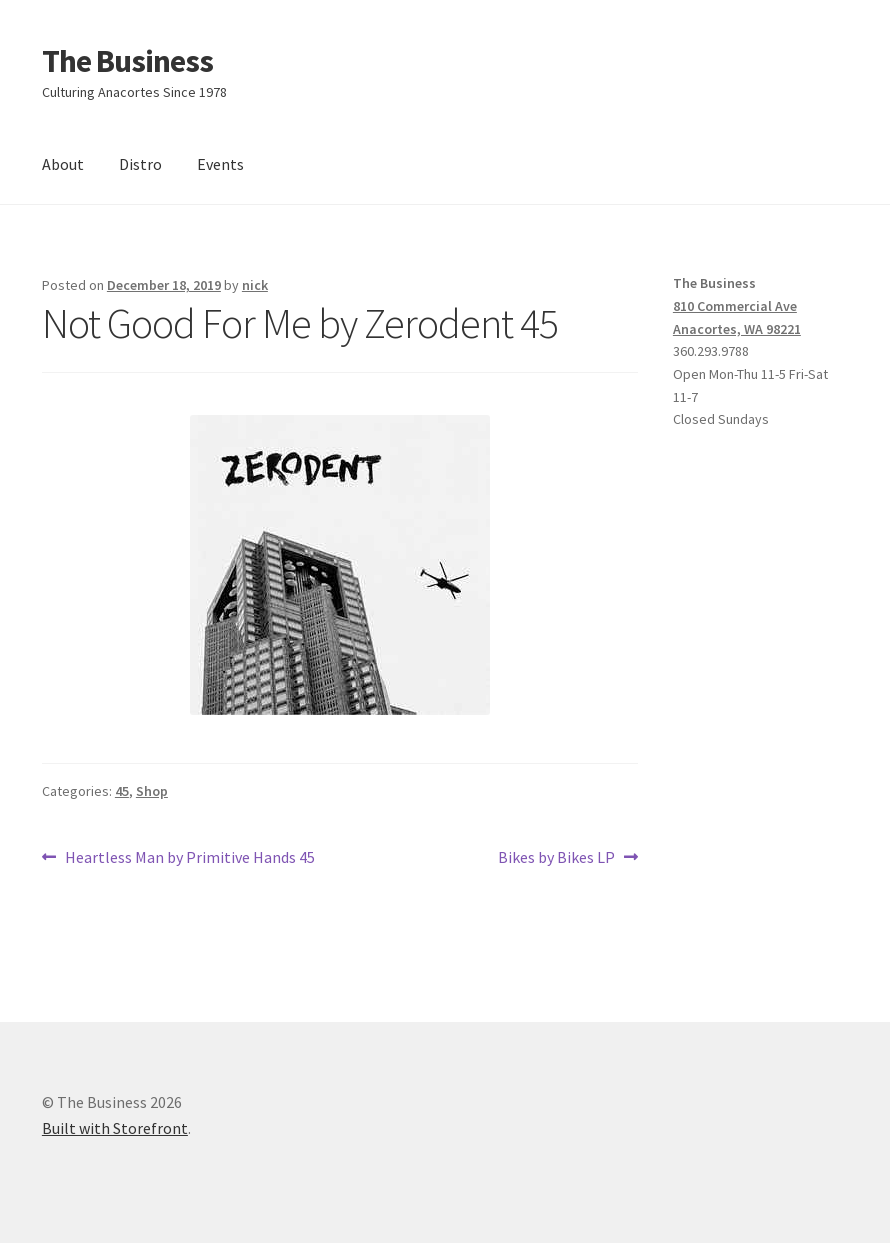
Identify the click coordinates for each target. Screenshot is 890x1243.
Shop (152, 791)
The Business (127, 61)
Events (220, 164)
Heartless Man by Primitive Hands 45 (189, 858)
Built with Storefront (115, 1128)
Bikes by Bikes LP (556, 858)
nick (255, 285)
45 (122, 791)
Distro (140, 164)
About (63, 164)
